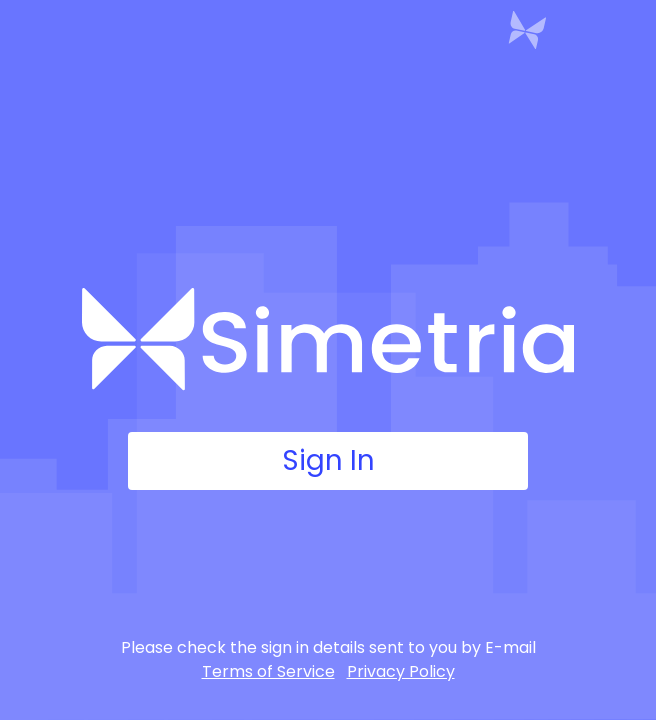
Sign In (328, 461)
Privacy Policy (401, 671)
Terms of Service (268, 671)
